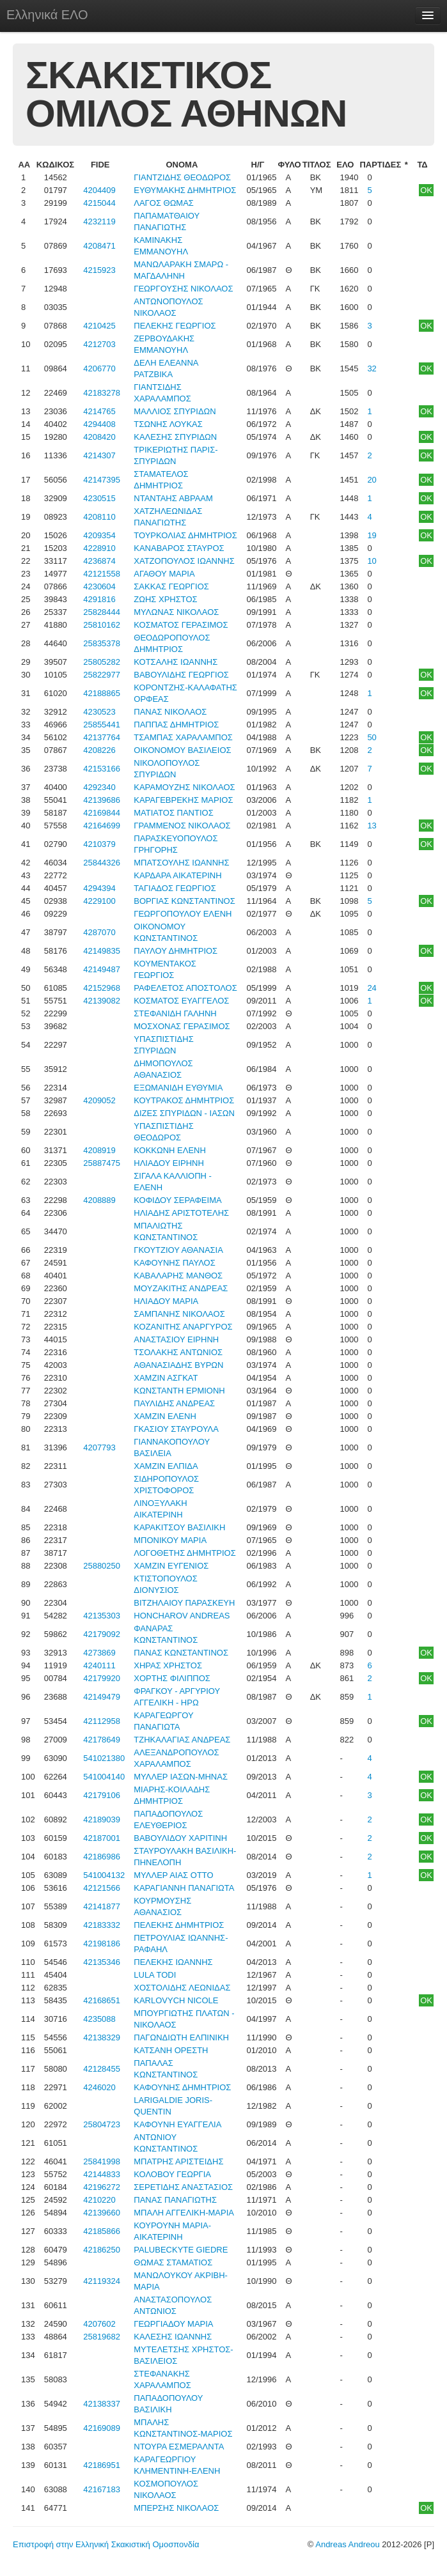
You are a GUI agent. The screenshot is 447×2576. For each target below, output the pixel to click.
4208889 (99, 1200)
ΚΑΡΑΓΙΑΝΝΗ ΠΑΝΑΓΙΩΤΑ (184, 1888)
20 (371, 480)
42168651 (101, 2000)
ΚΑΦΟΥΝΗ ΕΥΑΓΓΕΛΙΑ (177, 2124)
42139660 (101, 2212)
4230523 (99, 712)
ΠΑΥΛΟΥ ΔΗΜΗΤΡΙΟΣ (175, 951)
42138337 (101, 2404)
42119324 (101, 2281)
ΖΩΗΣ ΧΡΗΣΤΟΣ (165, 599)
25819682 (101, 2336)
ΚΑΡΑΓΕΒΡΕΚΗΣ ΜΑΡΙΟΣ (183, 800)
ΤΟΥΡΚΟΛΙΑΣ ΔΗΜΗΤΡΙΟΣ (185, 535)
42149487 (101, 969)
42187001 (101, 1838)
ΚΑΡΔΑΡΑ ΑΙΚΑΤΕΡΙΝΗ (177, 875)
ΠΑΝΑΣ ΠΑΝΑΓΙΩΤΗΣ (175, 2200)
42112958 (101, 1721)
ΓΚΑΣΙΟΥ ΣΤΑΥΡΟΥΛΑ (176, 1429)
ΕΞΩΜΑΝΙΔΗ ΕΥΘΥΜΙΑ (178, 1087)
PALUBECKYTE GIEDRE (181, 2249)
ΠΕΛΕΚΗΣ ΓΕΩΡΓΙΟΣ (175, 325)
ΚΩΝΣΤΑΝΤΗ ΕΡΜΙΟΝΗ (179, 1390)
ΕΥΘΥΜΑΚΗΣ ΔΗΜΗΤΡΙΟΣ (185, 190)
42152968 (101, 988)
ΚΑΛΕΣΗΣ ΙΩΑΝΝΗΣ (173, 2336)
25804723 (101, 2124)
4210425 (99, 325)
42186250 (101, 2249)
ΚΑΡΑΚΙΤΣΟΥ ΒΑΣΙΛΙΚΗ (179, 1527)
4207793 (99, 1447)
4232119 (99, 221)
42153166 (101, 768)
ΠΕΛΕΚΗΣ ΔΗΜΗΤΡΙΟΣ (179, 1925)
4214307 (99, 455)
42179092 (101, 1634)
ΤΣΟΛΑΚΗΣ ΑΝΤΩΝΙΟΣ (178, 1352)
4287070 (99, 932)
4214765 (99, 411)
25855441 (101, 724)
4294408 (99, 424)
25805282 (101, 662)
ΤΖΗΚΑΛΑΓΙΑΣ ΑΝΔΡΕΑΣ (182, 1739)
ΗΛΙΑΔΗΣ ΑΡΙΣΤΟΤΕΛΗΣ (181, 1213)
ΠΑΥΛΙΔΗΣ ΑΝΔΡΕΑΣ (174, 1403)
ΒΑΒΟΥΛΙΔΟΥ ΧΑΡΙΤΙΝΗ (180, 1838)
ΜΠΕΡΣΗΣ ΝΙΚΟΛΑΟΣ (176, 2508)
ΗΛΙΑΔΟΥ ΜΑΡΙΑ (166, 1301)
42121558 (101, 573)
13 (371, 825)
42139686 (101, 800)
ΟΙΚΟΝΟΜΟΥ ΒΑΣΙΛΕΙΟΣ (182, 750)
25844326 (101, 862)
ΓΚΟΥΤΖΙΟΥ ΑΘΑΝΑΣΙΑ (178, 1250)
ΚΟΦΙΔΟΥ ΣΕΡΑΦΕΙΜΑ (177, 1200)
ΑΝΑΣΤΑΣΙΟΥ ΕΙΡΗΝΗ (176, 1339)
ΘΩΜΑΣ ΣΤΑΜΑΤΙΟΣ (173, 2262)
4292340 (99, 787)
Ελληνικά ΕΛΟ (47, 15)
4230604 (99, 586)
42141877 (101, 1906)
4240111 (99, 1665)
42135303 (101, 1615)
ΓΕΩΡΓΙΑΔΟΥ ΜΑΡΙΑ (173, 2324)
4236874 (99, 561)
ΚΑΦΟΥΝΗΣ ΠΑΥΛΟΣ (175, 1263)
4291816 (99, 599)
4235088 (99, 2019)
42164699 (101, 825)
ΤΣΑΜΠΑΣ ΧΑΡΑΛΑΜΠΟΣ (183, 737)
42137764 (101, 737)
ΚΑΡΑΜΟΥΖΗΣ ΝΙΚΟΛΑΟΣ (184, 787)
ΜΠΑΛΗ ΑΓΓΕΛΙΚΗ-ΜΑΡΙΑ (184, 2212)
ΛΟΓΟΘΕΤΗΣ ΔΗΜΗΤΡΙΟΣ (185, 1553)
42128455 (101, 2069)
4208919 (99, 1150)
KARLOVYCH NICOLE (176, 2000)
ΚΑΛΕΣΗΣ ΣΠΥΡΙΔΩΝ (175, 437)
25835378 (101, 643)
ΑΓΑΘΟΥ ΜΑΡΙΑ (164, 573)
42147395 (101, 480)
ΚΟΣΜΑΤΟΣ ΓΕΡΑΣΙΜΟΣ (181, 625)
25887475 (101, 1163)
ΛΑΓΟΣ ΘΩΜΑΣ (164, 203)
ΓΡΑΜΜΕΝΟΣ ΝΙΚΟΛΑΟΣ (182, 825)
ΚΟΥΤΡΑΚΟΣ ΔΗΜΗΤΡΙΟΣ (184, 1100)
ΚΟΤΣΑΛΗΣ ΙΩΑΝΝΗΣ (175, 662)
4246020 (99, 2087)
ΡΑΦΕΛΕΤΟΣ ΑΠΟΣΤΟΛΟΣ (185, 988)
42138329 (101, 2037)
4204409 (99, 190)
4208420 (99, 437)
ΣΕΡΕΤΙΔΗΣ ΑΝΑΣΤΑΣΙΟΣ (183, 2187)
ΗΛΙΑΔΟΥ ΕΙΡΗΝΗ (169, 1163)
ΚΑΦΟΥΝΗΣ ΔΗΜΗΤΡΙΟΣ (182, 2087)
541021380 (104, 1758)
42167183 (101, 2489)
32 (371, 368)
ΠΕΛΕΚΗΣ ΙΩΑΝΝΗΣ (173, 1962)
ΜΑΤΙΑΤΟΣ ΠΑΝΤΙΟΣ (173, 813)
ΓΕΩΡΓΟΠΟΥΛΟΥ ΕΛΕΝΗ (182, 914)
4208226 (99, 750)
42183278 (101, 393)
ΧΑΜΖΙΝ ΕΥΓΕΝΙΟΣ (171, 1566)
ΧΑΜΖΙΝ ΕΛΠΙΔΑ (166, 1466)
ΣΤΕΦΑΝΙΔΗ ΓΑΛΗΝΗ (175, 1013)
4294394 (99, 888)
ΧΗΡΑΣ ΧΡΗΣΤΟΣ (168, 1665)
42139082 (101, 1000)
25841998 (101, 2161)
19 (371, 535)
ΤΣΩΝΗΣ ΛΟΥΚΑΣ (168, 424)
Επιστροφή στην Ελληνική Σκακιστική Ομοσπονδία (106, 2544)
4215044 (99, 203)
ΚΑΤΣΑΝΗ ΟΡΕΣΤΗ (171, 2050)
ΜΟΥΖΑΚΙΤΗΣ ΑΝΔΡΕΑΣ (181, 1288)
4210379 (99, 844)
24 (371, 988)
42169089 (101, 2428)
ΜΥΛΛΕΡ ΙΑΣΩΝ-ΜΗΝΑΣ (181, 1776)
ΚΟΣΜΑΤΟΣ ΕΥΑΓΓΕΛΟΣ (181, 1000)
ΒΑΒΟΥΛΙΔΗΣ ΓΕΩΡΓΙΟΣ (181, 674)
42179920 (101, 1678)
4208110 (99, 517)
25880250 (101, 1566)
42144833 (101, 2174)
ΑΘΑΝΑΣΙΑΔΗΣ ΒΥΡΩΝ (178, 1365)
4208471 (99, 246)
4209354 (99, 535)
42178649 (101, 1739)
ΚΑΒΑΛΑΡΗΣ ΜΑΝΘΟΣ (178, 1275)
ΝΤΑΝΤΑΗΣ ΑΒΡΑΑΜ (173, 498)
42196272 (101, 2187)
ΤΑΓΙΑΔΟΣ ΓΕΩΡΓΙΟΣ (175, 888)
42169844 (101, 813)
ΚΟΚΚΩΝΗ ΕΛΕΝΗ (170, 1150)
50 (371, 737)
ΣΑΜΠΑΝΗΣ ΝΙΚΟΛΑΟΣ (179, 1314)
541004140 (104, 1776)
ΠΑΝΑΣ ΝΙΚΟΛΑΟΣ (170, 712)
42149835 (101, 951)
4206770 (99, 368)
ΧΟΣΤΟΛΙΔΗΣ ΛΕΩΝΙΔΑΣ (182, 1987)
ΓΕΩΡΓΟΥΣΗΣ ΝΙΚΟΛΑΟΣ (183, 288)
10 (371, 561)
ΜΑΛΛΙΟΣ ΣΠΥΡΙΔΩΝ (175, 411)
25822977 (101, 674)
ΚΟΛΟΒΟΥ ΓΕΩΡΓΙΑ (172, 2174)
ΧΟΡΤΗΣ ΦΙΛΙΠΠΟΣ (172, 1678)
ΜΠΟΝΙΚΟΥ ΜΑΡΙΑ (170, 1540)
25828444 (101, 612)
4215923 (99, 270)
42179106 (101, 1795)
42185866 (101, 2231)
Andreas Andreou (347, 2544)
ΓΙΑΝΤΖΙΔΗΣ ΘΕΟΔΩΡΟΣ (182, 177)
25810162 (101, 625)
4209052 (99, 1100)
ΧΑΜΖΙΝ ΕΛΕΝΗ (165, 1416)
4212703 (99, 344)
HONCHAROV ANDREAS (182, 1615)
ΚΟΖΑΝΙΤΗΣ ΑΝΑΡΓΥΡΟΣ (183, 1326)
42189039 (101, 1819)
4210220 (99, 2200)
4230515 (99, 498)
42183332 (101, 1925)
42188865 (101, 693)
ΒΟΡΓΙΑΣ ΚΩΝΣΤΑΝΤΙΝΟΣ (184, 901)
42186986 (101, 1856)
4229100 (99, 901)
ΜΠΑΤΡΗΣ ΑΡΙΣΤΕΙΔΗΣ (178, 2161)
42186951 (101, 2465)
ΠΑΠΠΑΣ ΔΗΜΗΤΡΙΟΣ (176, 724)
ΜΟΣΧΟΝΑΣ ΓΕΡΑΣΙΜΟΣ (182, 1026)
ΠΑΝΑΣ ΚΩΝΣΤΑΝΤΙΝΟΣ (181, 1652)
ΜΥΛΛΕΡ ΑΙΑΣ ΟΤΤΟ (173, 1875)
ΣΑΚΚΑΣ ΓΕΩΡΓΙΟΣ (171, 586)
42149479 (101, 1697)
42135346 (101, 1962)
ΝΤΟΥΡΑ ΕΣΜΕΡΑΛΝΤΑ (179, 2446)
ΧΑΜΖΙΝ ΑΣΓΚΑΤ (166, 1378)
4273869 (99, 1652)
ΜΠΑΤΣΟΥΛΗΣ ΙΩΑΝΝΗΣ (181, 862)
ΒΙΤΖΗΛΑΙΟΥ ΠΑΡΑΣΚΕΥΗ (184, 1603)
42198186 (101, 1943)
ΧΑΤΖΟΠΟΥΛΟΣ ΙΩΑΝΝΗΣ (184, 561)
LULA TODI (155, 1975)
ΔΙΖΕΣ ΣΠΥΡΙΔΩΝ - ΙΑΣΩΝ (184, 1113)
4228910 (99, 548)
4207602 (99, 2324)
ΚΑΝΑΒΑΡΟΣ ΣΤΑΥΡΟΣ (179, 548)
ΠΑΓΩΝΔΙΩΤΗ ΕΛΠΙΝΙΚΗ (181, 2037)
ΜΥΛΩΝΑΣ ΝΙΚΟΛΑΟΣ (176, 612)
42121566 (101, 1888)
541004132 (104, 1875)
